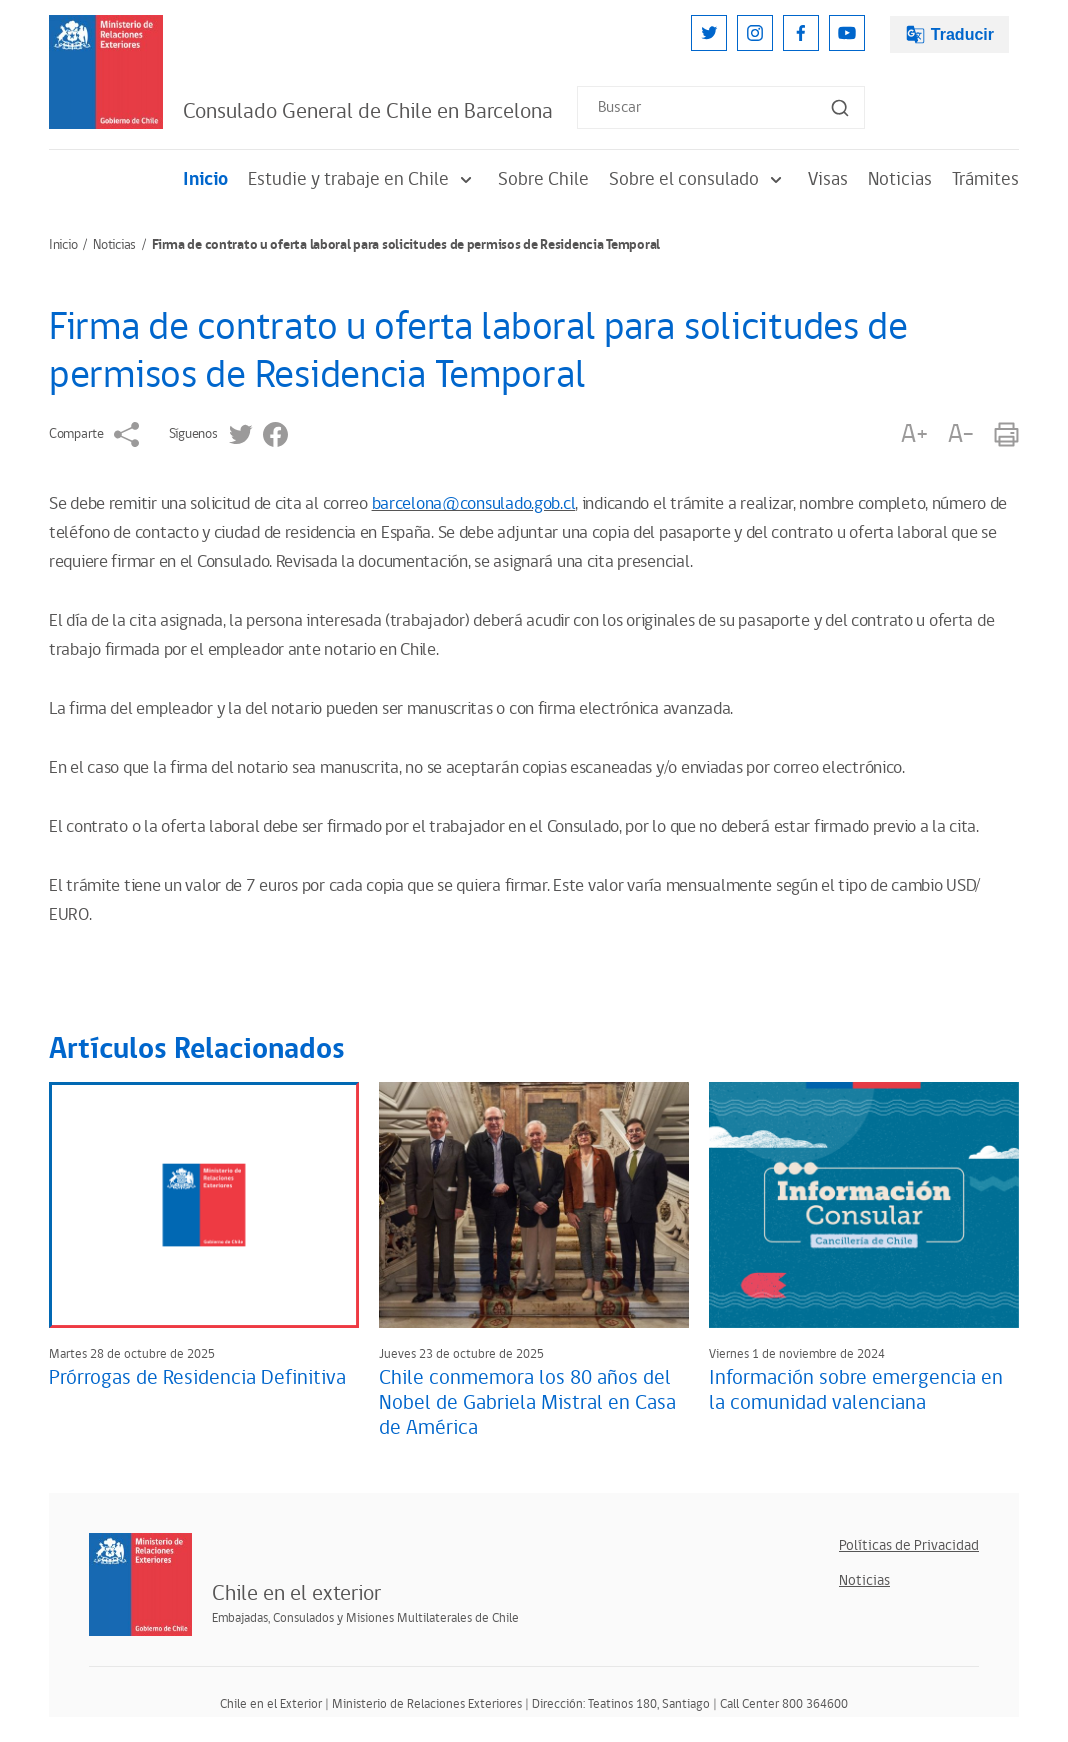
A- (961, 434)
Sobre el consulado (698, 179)
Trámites (985, 179)
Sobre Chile (543, 179)
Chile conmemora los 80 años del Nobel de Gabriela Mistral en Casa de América (527, 1403)
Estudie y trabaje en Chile (363, 179)
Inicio (205, 179)
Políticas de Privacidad (909, 1545)
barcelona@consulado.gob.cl (474, 504)
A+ (914, 434)
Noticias (900, 179)
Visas (828, 179)
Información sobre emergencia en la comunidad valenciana (856, 1390)
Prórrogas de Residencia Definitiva (197, 1378)
